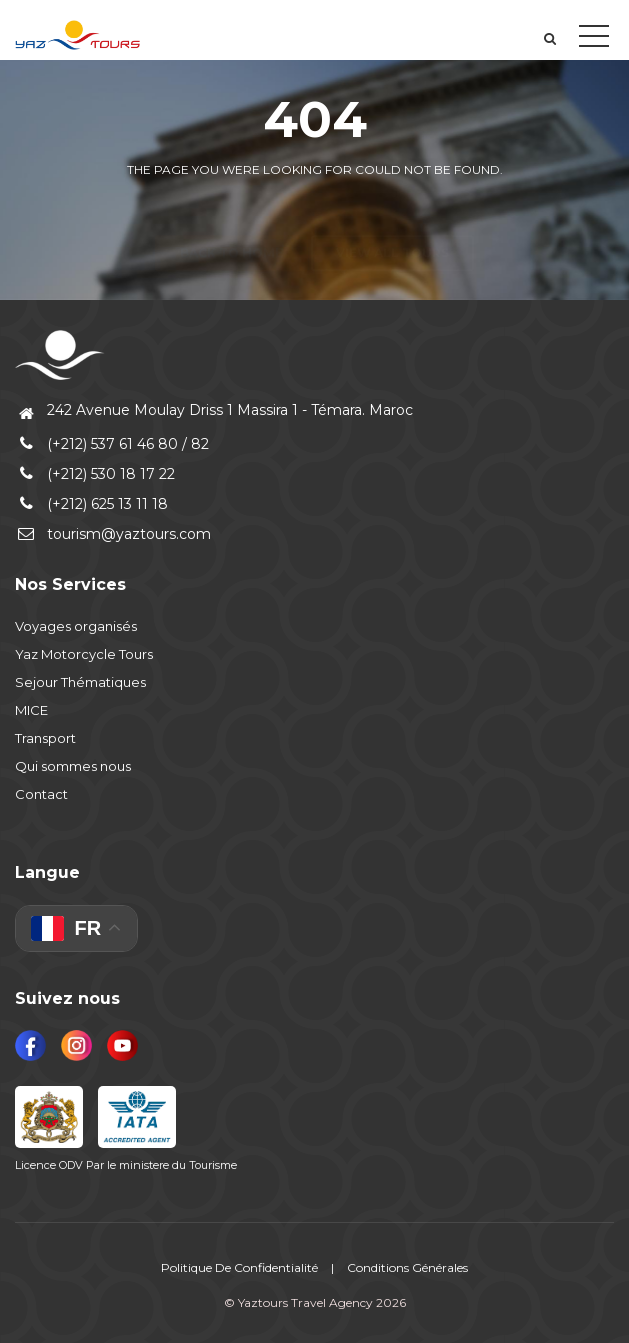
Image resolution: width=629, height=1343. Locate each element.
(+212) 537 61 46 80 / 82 (112, 444)
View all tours (392, 217)
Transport (45, 738)
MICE (31, 710)
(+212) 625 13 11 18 (91, 504)
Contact (41, 794)
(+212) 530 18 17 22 (95, 474)
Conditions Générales (407, 1267)
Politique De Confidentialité (239, 1267)
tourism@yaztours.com (113, 534)
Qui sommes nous (73, 766)
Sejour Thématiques (80, 682)
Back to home (231, 217)
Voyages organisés (76, 626)
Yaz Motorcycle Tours (84, 654)
